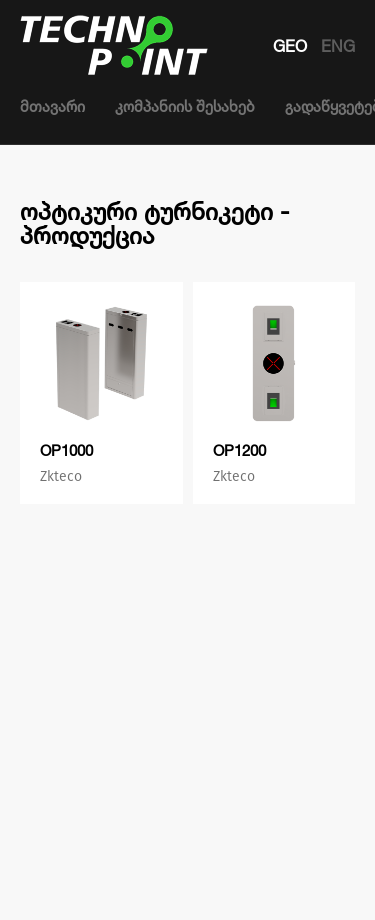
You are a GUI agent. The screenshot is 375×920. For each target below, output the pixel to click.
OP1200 (239, 450)
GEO (292, 46)
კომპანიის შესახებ (185, 106)
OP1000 (66, 450)
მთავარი (52, 106)
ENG (338, 46)
